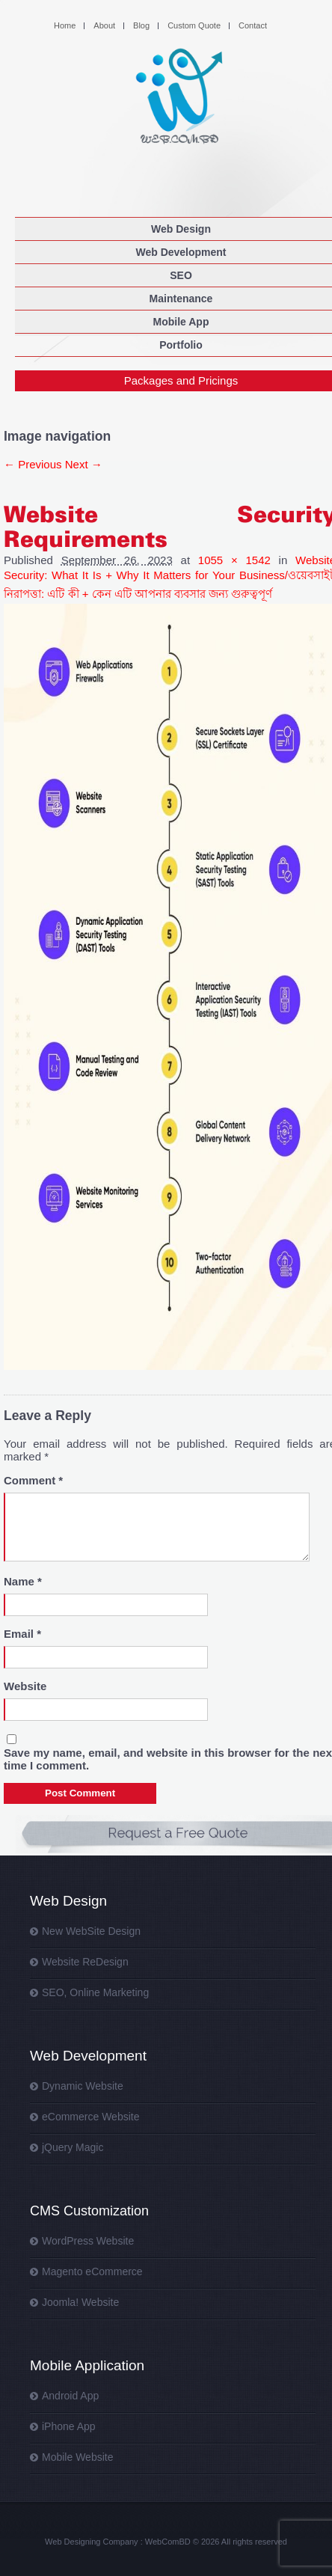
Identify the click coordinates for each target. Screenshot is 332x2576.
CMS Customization (89, 2210)
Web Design (181, 229)
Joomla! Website (80, 2302)
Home (65, 25)
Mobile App (181, 322)
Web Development (180, 252)
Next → (83, 464)
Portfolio (181, 345)
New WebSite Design (91, 1931)
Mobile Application (87, 2365)
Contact (253, 25)
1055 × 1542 (234, 560)
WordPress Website (88, 2241)
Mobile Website (77, 2457)
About (104, 25)
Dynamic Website (82, 2086)
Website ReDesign (85, 1962)
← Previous (33, 464)
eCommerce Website (90, 2117)
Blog (141, 25)
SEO (181, 275)
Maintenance (181, 299)
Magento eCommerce (92, 2271)
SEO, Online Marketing (95, 1992)
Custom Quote (194, 25)
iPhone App (69, 2426)
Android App (70, 2396)
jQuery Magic (72, 2147)
